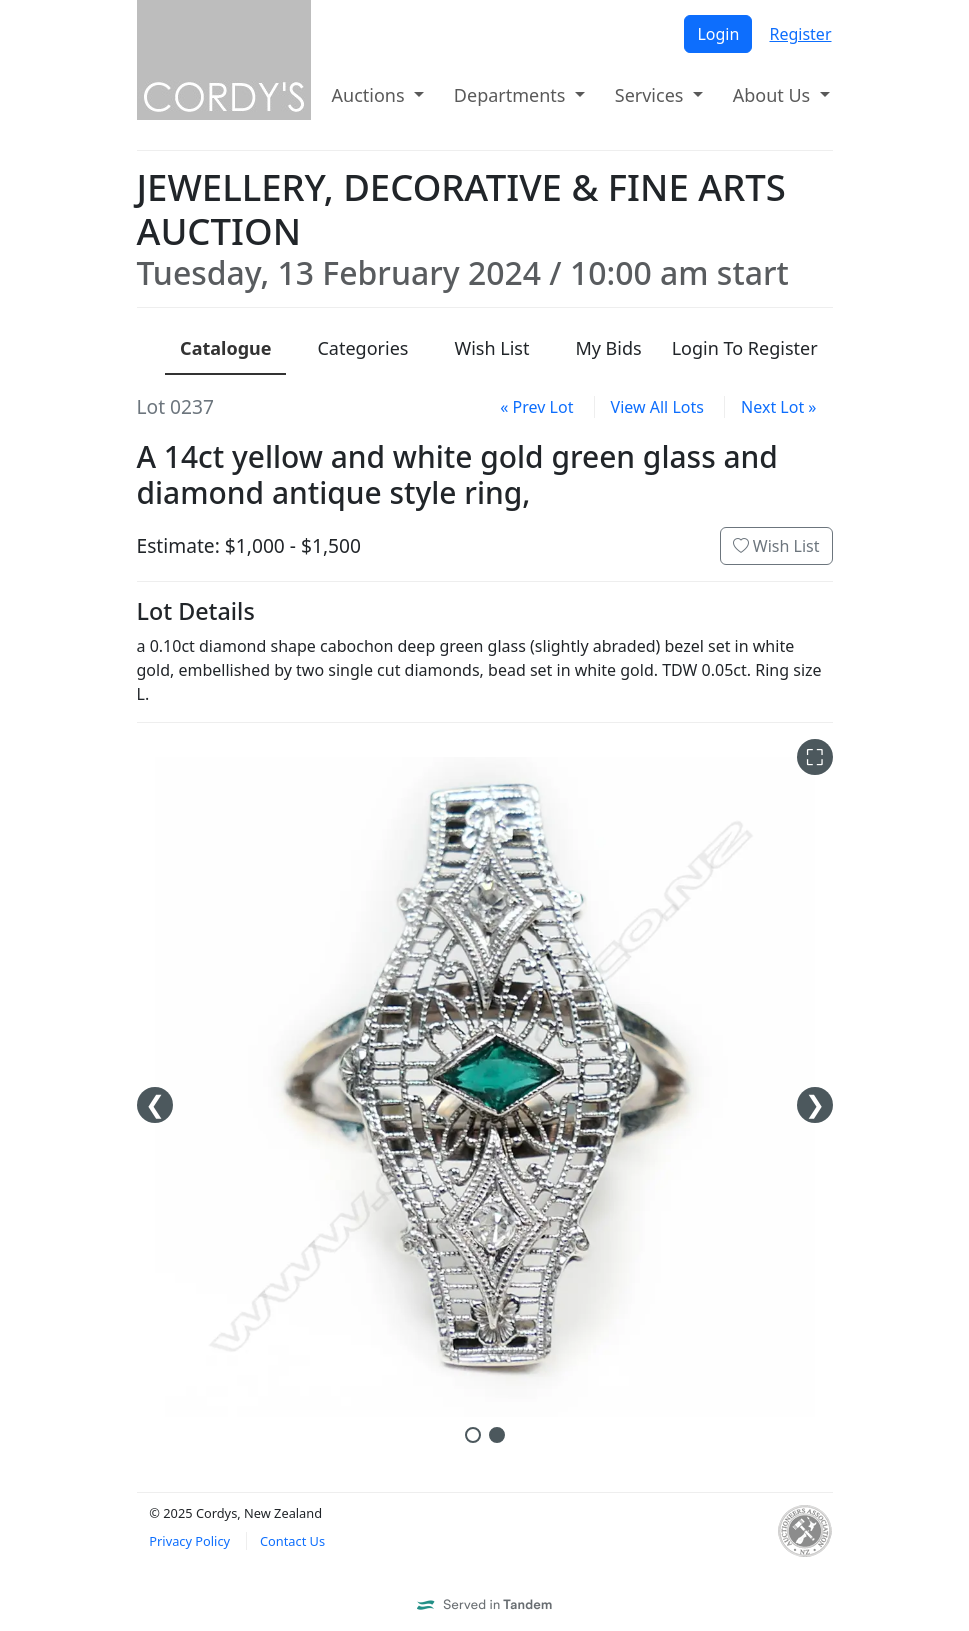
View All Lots (657, 407)
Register (800, 34)
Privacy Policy (189, 1541)
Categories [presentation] (362, 348)
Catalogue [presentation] (225, 348)
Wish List (776, 546)
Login (718, 34)
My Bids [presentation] (608, 348)
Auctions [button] (371, 95)
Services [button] (651, 95)
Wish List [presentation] (491, 348)
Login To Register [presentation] (745, 348)
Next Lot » (778, 407)
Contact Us (292, 1541)
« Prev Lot (536, 407)
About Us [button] (774, 95)
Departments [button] (512, 95)
